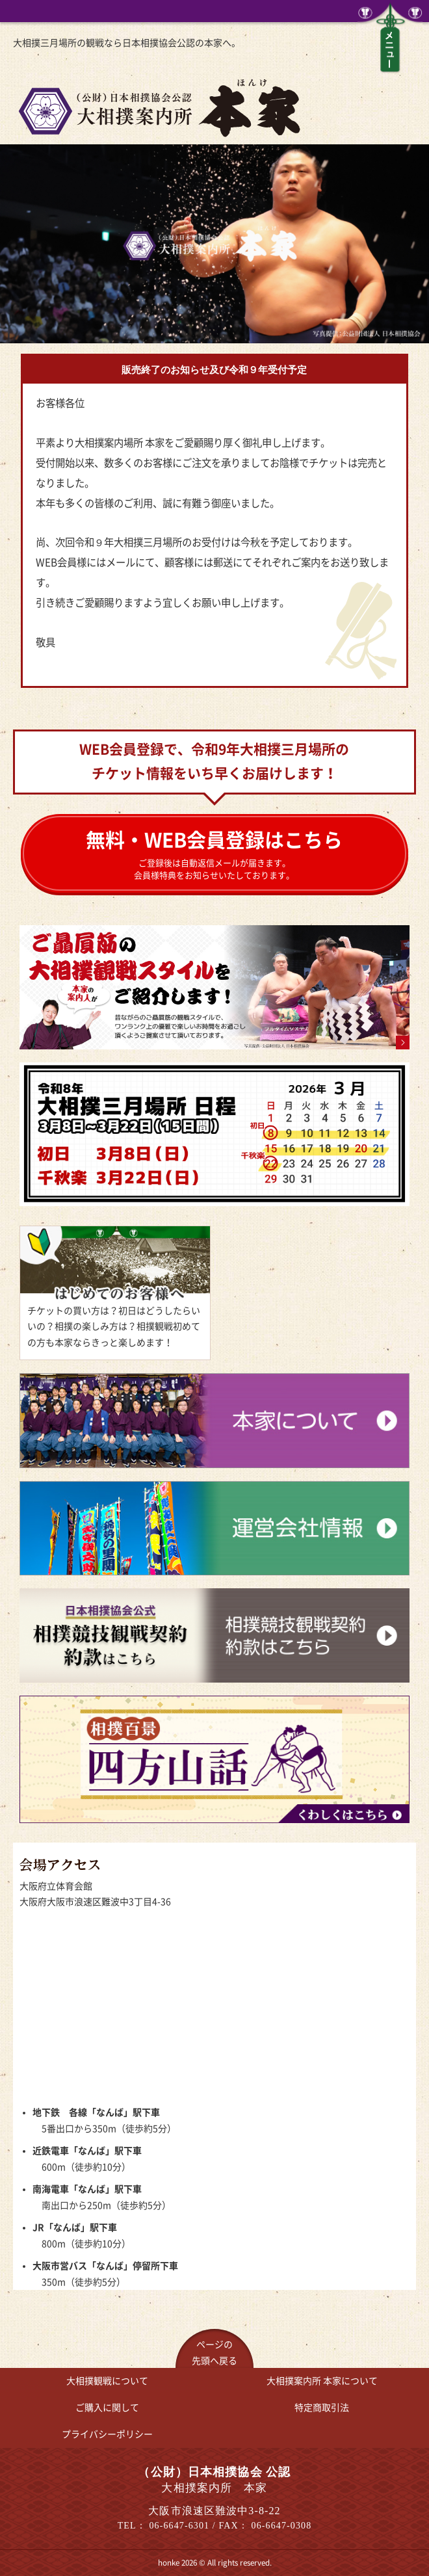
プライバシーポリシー (107, 2434)
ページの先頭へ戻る (214, 2352)
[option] (214, 243)
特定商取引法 (321, 2407)
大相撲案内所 (322, 2380)
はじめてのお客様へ (115, 1293)
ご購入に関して (107, 2407)
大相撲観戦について (107, 2380)
